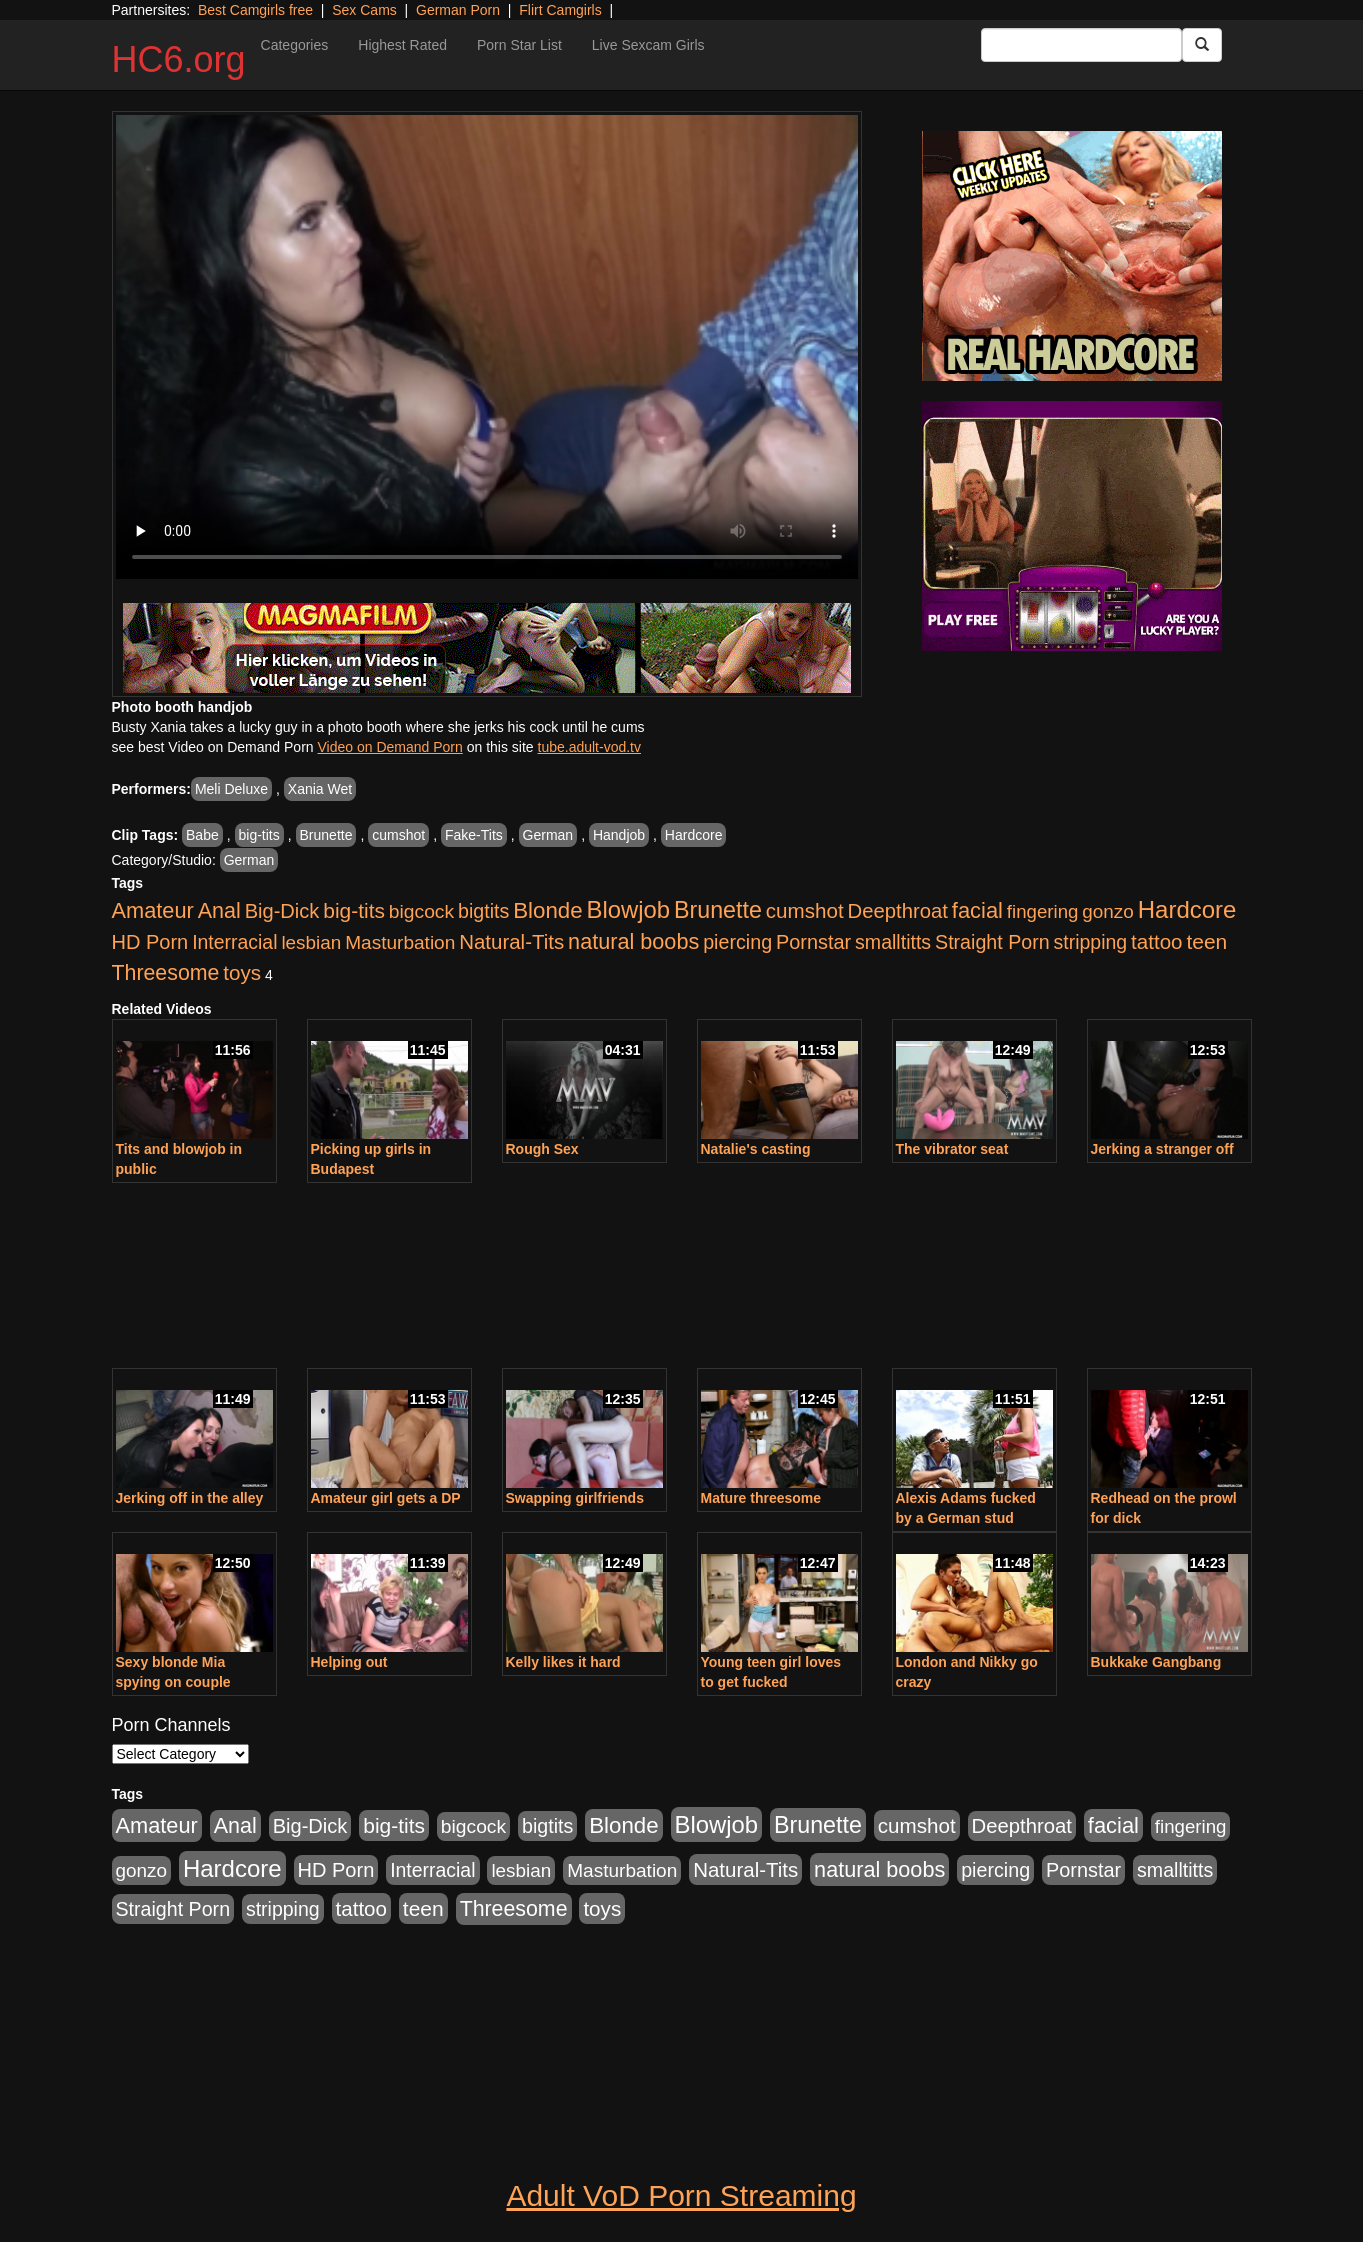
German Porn (458, 10)
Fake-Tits (474, 835)
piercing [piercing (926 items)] (737, 942)
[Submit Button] (1202, 45)
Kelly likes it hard (563, 1662)
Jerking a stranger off (1162, 1149)
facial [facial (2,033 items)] (977, 910)
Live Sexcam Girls (648, 45)
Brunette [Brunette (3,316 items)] (718, 910)
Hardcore (694, 835)
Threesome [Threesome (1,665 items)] (166, 973)
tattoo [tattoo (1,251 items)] (1156, 941)
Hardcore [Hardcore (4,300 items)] (1187, 909)
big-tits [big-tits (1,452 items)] (354, 910)
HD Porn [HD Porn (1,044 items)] (150, 942)
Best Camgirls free (255, 10)
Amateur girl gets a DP (386, 1498)
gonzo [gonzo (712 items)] (1108, 911)
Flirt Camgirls (560, 10)
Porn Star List (519, 45)
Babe (202, 835)
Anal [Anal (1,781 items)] (219, 911)
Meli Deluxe (231, 789)
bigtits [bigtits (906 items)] (483, 911)
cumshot (398, 835)
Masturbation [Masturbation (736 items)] (400, 942)
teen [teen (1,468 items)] (1206, 941)
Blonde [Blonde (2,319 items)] (547, 910)
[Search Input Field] (1081, 45)
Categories (295, 45)
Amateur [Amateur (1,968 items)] (153, 910)
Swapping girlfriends (575, 1498)
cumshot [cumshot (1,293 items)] (805, 910)
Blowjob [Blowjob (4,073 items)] (629, 909)
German (548, 835)
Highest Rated (402, 45)
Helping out (349, 1662)
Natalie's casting (756, 1149)
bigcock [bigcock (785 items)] (421, 911)
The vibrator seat (952, 1149)
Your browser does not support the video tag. (487, 347)
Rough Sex (542, 1149)
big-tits (259, 835)
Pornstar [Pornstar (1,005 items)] (813, 942)
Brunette (326, 835)
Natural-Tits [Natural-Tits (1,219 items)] (511, 941)
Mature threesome (761, 1498)
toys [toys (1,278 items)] (242, 972)
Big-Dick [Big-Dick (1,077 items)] (282, 911)
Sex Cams (364, 10)
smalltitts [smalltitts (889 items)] (893, 942)
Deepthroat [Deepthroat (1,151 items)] (898, 911)
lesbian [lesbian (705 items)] (311, 942)
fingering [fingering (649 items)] (1043, 911)
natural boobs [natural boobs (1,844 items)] (633, 941)
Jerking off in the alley (190, 1498)
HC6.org (179, 59)
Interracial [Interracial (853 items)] (234, 942)
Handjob (619, 835)
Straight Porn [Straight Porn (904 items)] (992, 942)
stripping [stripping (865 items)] (1090, 942)
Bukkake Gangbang (1156, 1662)
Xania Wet (320, 789)
